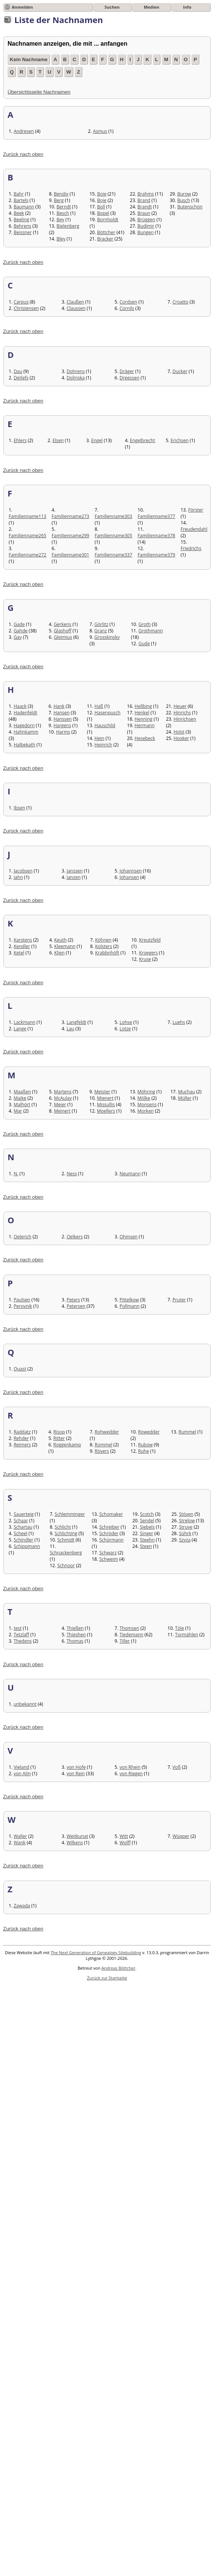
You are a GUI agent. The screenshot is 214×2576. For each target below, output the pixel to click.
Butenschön (190, 206)
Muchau (186, 1091)
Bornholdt (107, 219)
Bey (61, 219)
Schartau (23, 1527)
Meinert (62, 1111)
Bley (61, 239)
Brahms (145, 194)
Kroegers (148, 953)
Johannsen (131, 871)
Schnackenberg (66, 1552)
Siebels (147, 1527)
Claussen (75, 308)
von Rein (75, 1773)
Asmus (100, 131)
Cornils (127, 308)
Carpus (21, 302)
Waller (20, 1836)
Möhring (146, 1091)
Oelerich (22, 1236)
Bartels (21, 200)
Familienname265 (27, 535)
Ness (71, 1173)
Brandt (144, 206)
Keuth (60, 940)
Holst (179, 732)
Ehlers (20, 440)
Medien (151, 7)
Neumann (130, 1173)
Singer (146, 1533)
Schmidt (65, 1540)
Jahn (18, 877)
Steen (146, 1546)
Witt (124, 1836)
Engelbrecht (142, 440)
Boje (101, 200)
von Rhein (130, 1767)
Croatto (180, 302)
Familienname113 (27, 516)
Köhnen (103, 940)
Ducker (180, 371)
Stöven (186, 1514)
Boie (101, 194)
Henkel (142, 712)
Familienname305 (113, 535)
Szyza (185, 1540)
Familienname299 (70, 535)
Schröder (109, 1533)
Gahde (21, 630)
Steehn (147, 1540)
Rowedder (149, 1432)
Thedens (23, 1641)
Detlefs (21, 378)
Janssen (74, 871)
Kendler (22, 946)
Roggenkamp (67, 1444)
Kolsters (103, 946)
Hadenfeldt (25, 712)
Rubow (145, 1444)
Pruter (179, 1299)
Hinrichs (182, 712)
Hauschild (104, 725)
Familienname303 (113, 516)
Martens (62, 1091)
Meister (102, 1091)
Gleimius (63, 637)
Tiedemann (131, 1634)
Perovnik (23, 1306)
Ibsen (19, 808)
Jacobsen (23, 871)
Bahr (19, 194)
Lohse (126, 1022)
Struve (185, 1527)
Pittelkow (129, 1299)
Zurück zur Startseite (107, 1978)
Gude (144, 643)
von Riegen (131, 1773)
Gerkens (62, 624)
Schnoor (66, 1565)
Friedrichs (190, 548)
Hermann (145, 725)
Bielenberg (68, 226)
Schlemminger (70, 1514)
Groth (145, 624)
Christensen (26, 308)
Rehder (21, 1438)
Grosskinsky (107, 637)
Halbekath (24, 745)
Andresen (24, 131)
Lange (20, 1028)
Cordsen (128, 302)
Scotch (147, 1514)
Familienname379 (157, 555)
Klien (59, 953)
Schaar (21, 1520)
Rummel (187, 1432)
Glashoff (62, 630)
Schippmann (27, 1546)
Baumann (24, 206)
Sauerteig (24, 1514)
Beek (19, 213)
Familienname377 (157, 516)
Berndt (64, 206)
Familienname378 (157, 535)
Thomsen (129, 1628)
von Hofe (76, 1767)
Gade (19, 624)
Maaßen (22, 1091)
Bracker (105, 239)
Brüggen (146, 219)
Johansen (129, 877)
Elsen (58, 440)
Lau (70, 1028)
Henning (143, 719)
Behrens (22, 226)
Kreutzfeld (149, 940)
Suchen (112, 7)
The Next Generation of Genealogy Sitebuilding (96, 1952)
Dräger (127, 371)
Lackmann (24, 1022)
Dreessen (130, 378)
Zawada (22, 1905)
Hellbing (143, 706)
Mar (18, 1111)
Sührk (185, 1533)
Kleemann (64, 946)
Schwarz (108, 1552)
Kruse (145, 959)
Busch (183, 200)
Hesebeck (145, 738)
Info (187, 7)
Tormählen (186, 1634)
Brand (143, 200)
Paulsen (22, 1299)
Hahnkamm (26, 732)
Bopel (103, 213)
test (18, 1628)
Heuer (180, 706)
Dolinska (75, 378)
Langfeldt (76, 1022)
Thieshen (76, 1634)
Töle (179, 1628)
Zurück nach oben (23, 154)
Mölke (143, 1098)
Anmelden (22, 7)
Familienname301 (70, 555)
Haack (20, 706)
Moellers (106, 1111)
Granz (100, 630)
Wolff (125, 1842)
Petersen (75, 1306)
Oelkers (74, 1236)
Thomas (74, 1641)
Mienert (105, 1098)
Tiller (125, 1641)
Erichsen (180, 440)
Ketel (19, 953)
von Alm (22, 1773)
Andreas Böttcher (118, 1968)
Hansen (62, 712)
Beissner (23, 232)
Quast (20, 1369)
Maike (20, 1098)
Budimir (145, 226)
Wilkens (74, 1842)
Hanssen (63, 719)
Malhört (22, 1104)
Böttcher (106, 232)
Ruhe (143, 1451)
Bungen (145, 232)
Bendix (61, 194)
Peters (73, 1299)
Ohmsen (129, 1236)
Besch (63, 213)
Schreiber (109, 1527)
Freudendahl (193, 529)
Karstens (23, 940)
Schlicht (63, 1527)
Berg (59, 200)
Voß (176, 1767)
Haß (98, 706)
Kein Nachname (29, 59)
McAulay (63, 1098)
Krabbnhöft (107, 953)
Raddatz (22, 1432)
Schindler (23, 1540)
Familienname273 (70, 516)
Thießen (74, 1628)
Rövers (102, 1451)
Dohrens (75, 371)
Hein (99, 738)
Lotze (125, 1028)
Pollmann (130, 1306)
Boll (101, 206)
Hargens (62, 725)
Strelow (187, 1520)
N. (16, 1173)
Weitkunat (77, 1836)
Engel (97, 440)
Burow (184, 194)
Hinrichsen (185, 719)
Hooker (181, 738)
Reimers (22, 1444)
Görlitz (101, 624)
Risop (59, 1432)
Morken (145, 1111)
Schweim (108, 1559)
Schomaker (111, 1514)
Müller (184, 1098)
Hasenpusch (107, 712)
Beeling (21, 219)
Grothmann (151, 630)
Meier (60, 1104)
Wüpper (180, 1836)
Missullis (106, 1104)
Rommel (103, 1444)
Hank (59, 706)
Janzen (73, 877)
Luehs (178, 1022)
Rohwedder (107, 1432)
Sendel (147, 1520)
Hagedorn (24, 725)
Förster (195, 510)
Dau (18, 371)
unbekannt (25, 1704)
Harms (63, 732)
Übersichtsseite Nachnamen (39, 92)
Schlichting (66, 1533)
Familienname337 (113, 555)
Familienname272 (27, 555)
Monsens (147, 1104)
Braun (143, 213)
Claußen (75, 302)
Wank (19, 1842)
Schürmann (111, 1540)
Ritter (59, 1438)
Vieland (21, 1767)
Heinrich (103, 745)
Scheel (20, 1533)
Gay (18, 637)
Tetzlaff (21, 1634)
